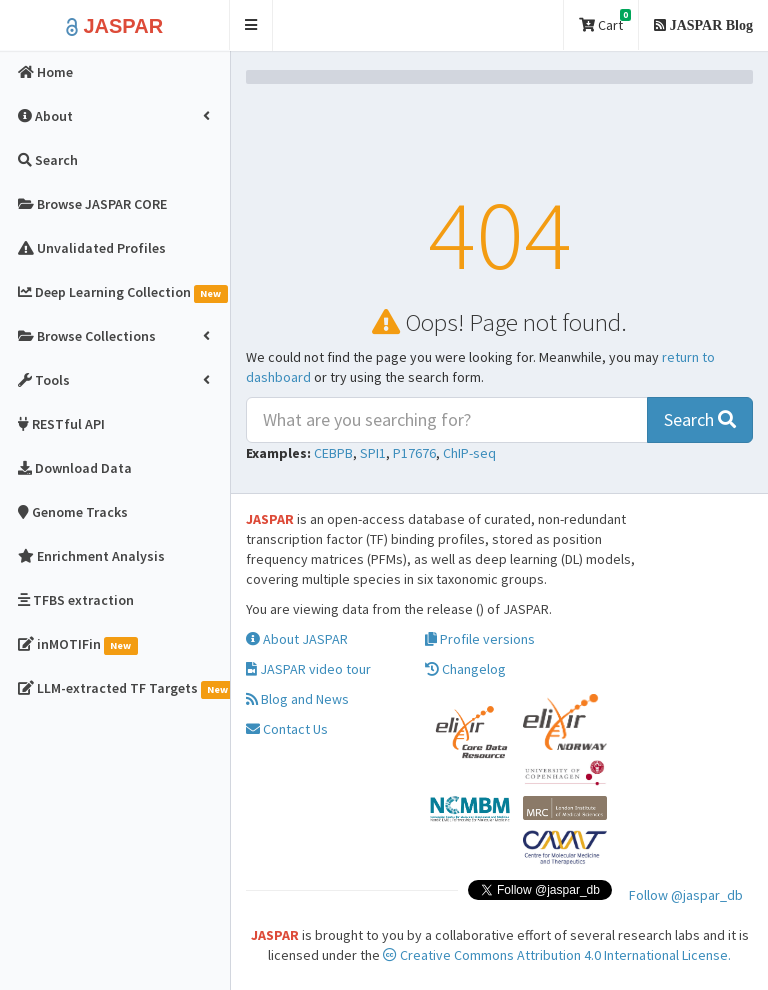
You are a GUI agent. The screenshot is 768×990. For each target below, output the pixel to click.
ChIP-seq (469, 453)
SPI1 (373, 453)
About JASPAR (297, 639)
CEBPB (333, 453)
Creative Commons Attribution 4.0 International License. (557, 955)
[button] (251, 25)
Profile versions (480, 639)
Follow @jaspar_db (686, 895)
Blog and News (297, 699)
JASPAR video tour (308, 669)
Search (700, 419)
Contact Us (287, 729)
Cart (605, 21)
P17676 (414, 453)
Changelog (465, 669)
